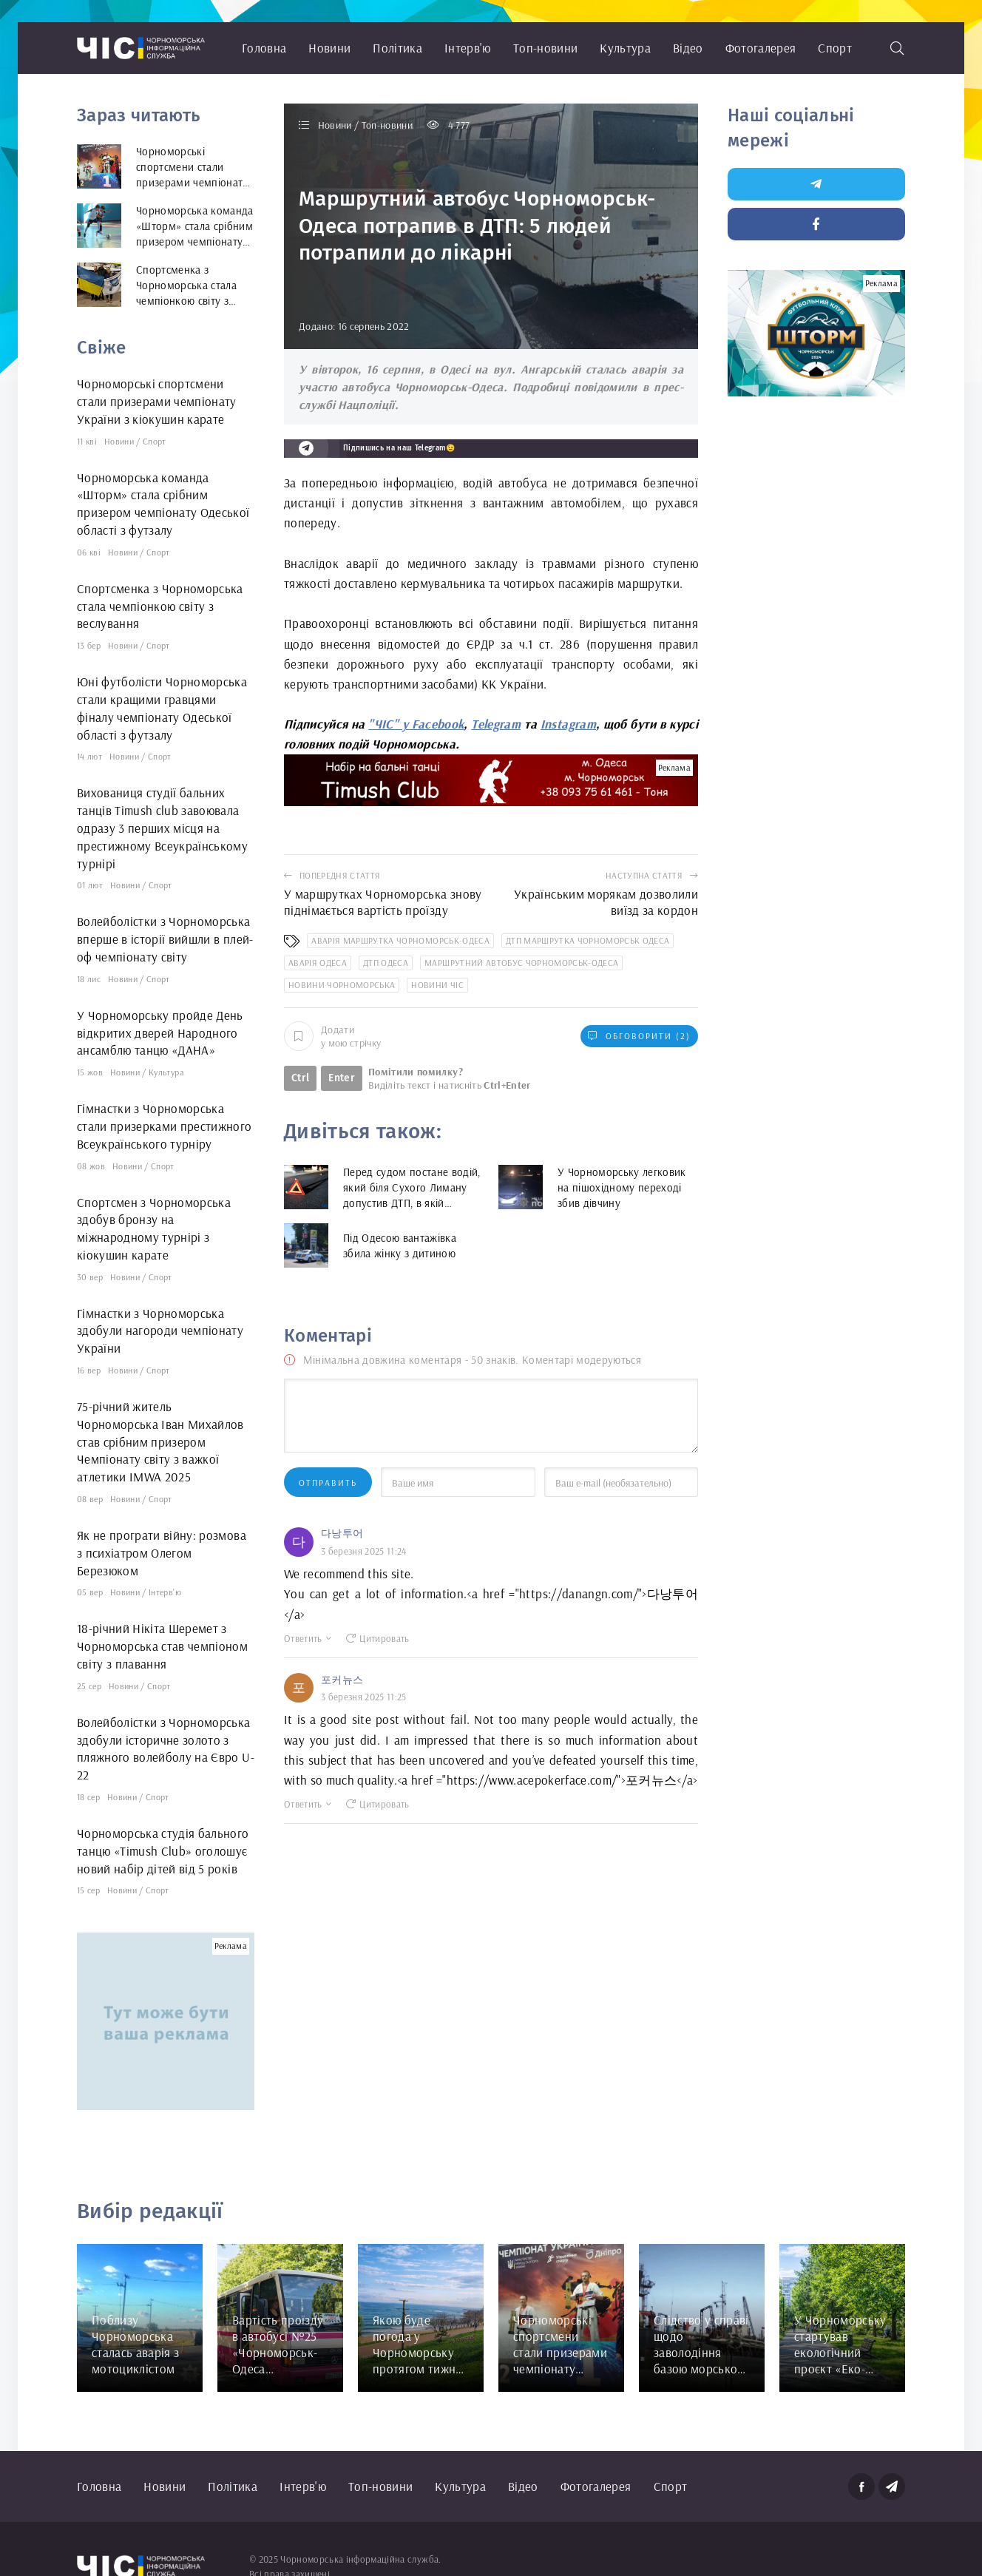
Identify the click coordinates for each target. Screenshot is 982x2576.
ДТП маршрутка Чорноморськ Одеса (588, 940)
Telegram (496, 723)
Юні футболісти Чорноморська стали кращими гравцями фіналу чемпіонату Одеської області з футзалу (162, 708)
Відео (688, 47)
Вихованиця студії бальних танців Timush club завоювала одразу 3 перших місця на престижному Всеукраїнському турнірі (162, 828)
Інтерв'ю (467, 47)
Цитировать (378, 1638)
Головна (264, 47)
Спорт (835, 47)
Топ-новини (545, 47)
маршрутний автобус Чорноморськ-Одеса (521, 962)
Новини (329, 47)
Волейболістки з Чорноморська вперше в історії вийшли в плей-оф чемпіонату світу (165, 938)
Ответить (307, 1638)
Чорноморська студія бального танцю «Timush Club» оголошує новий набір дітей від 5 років (163, 1850)
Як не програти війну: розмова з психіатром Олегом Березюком (161, 1552)
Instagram (568, 723)
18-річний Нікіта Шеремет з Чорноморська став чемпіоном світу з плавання (162, 1645)
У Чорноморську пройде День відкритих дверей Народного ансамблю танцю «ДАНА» (160, 1032)
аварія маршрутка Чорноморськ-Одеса (400, 940)
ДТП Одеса (385, 962)
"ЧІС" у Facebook (416, 723)
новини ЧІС (437, 984)
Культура (625, 47)
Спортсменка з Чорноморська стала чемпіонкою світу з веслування (160, 606)
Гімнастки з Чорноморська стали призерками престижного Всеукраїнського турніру (164, 1126)
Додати (332, 1036)
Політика (397, 47)
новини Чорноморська (341, 984)
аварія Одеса (317, 962)
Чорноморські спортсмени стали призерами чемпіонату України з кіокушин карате (157, 401)
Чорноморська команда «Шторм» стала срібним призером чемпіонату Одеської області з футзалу (163, 504)
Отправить (328, 1482)
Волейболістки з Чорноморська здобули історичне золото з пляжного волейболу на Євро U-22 (165, 1748)
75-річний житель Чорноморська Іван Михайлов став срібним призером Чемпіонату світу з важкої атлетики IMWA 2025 (160, 1441)
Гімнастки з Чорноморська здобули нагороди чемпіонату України (160, 1330)
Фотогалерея (760, 47)
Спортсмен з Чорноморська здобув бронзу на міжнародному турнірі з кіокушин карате (154, 1228)
